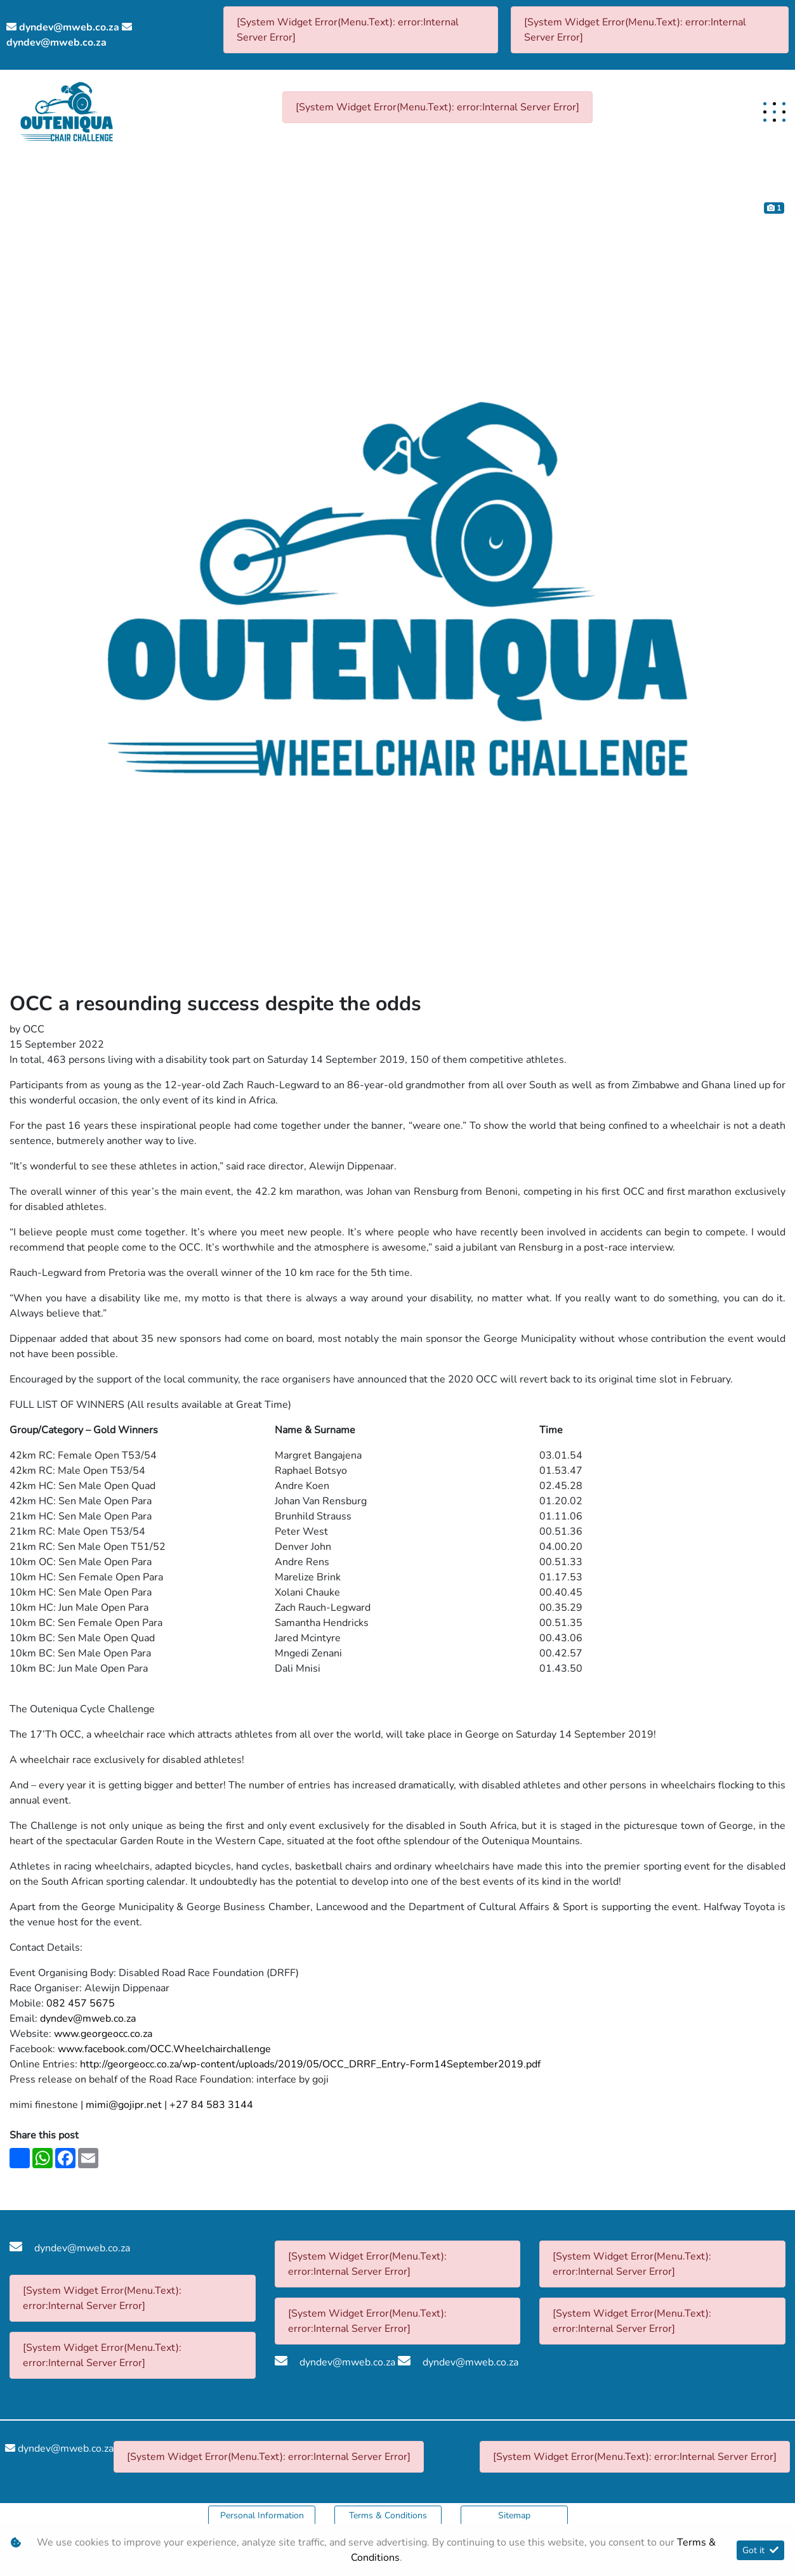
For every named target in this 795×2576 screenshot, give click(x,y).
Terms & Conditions (388, 2515)
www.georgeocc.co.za (103, 2034)
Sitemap (514, 2515)
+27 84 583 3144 (211, 2105)
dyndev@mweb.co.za (69, 27)
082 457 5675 (80, 2003)
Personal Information (262, 2515)
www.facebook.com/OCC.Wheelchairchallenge (164, 2049)
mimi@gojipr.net (124, 2105)
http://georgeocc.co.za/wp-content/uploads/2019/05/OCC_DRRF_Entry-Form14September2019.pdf (310, 2064)
